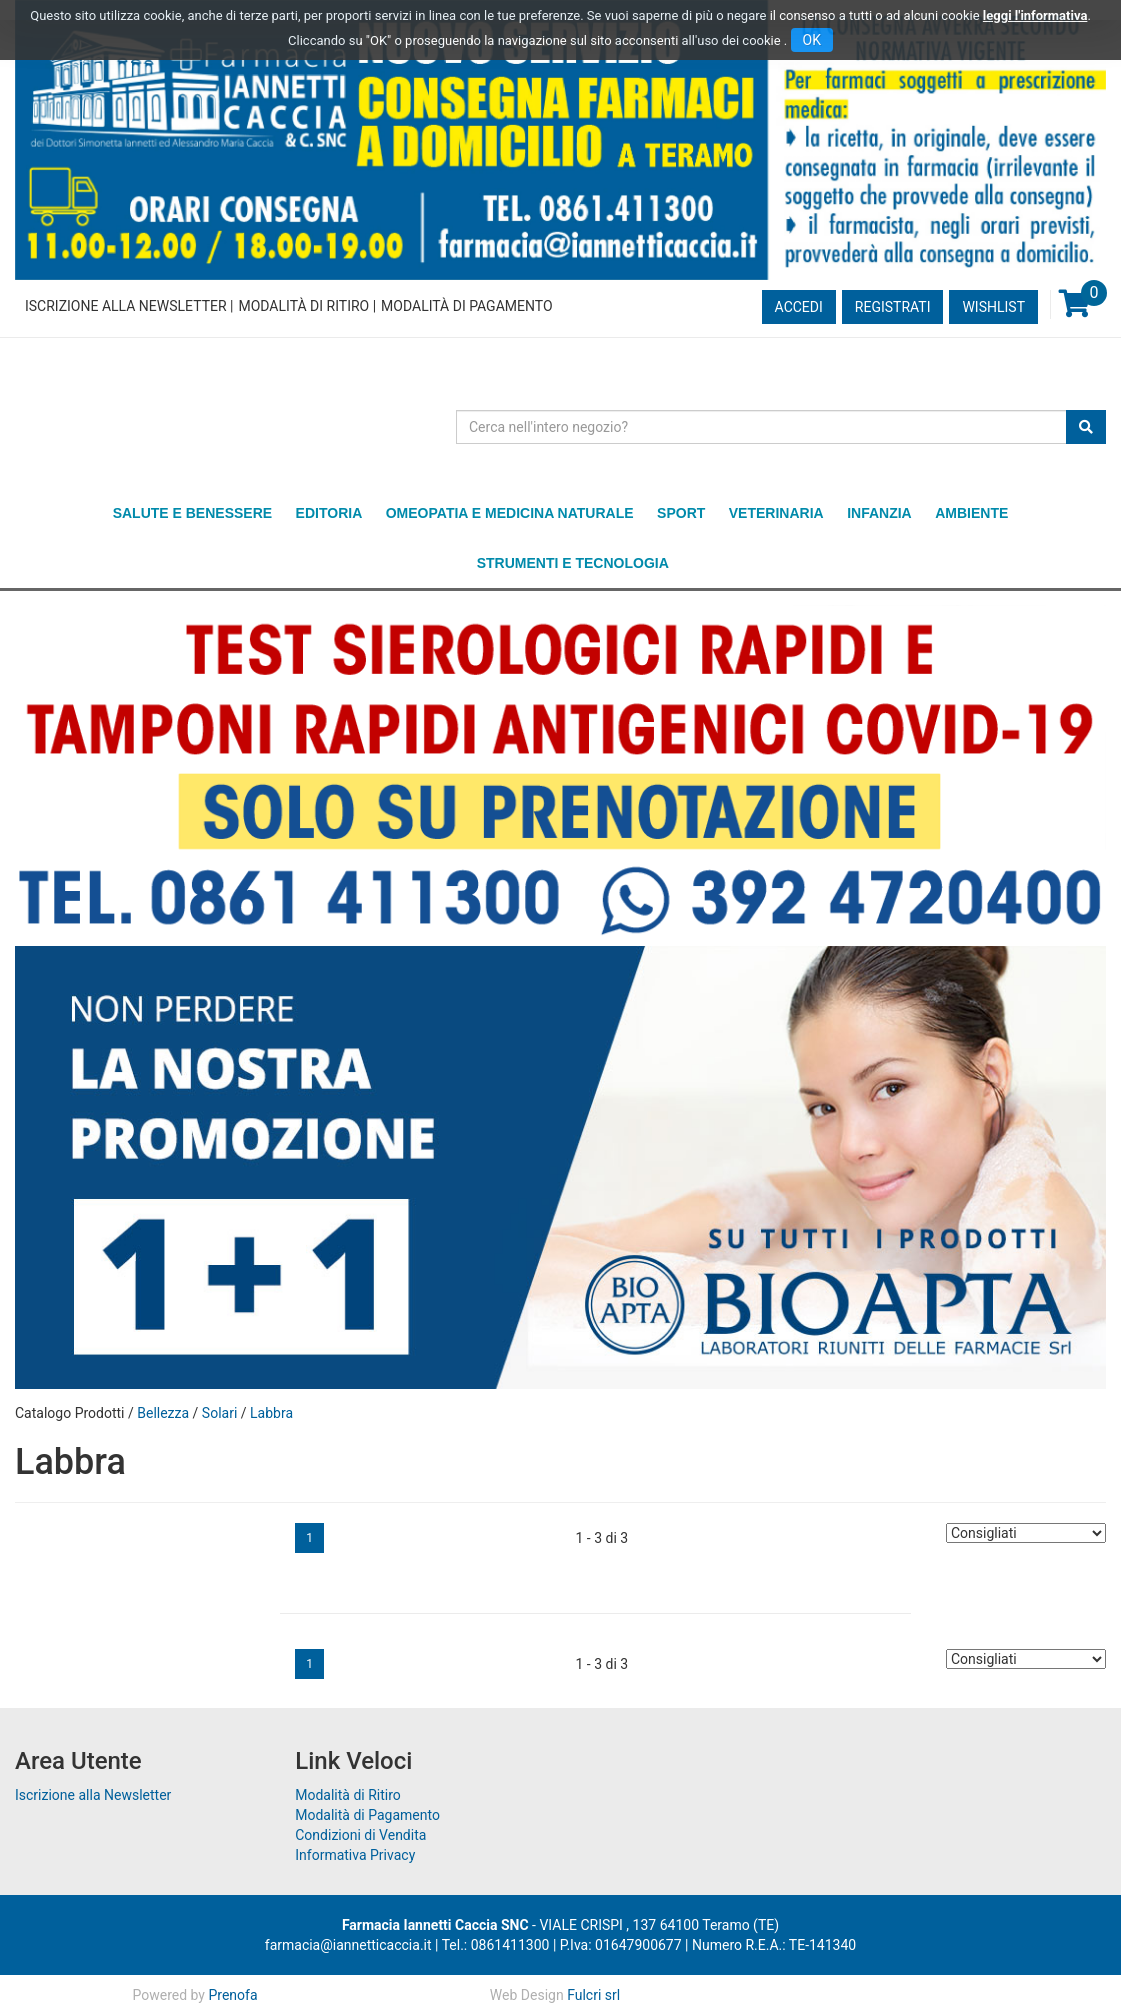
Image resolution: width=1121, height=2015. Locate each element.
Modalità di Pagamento (466, 306)
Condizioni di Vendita (360, 1835)
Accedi (799, 307)
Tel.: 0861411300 (496, 1945)
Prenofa (232, 1995)
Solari (219, 1413)
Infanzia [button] (879, 513)
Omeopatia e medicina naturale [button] (510, 513)
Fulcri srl (593, 1995)
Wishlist (993, 307)
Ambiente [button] (971, 513)
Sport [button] (681, 513)
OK (812, 40)
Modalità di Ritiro (303, 306)
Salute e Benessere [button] (192, 513)
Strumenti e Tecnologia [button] (573, 563)
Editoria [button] (329, 513)
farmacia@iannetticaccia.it (348, 1945)
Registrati (893, 307)
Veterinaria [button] (776, 513)
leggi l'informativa (1035, 15)
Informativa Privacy (355, 1855)
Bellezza (163, 1413)
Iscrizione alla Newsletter (126, 306)
